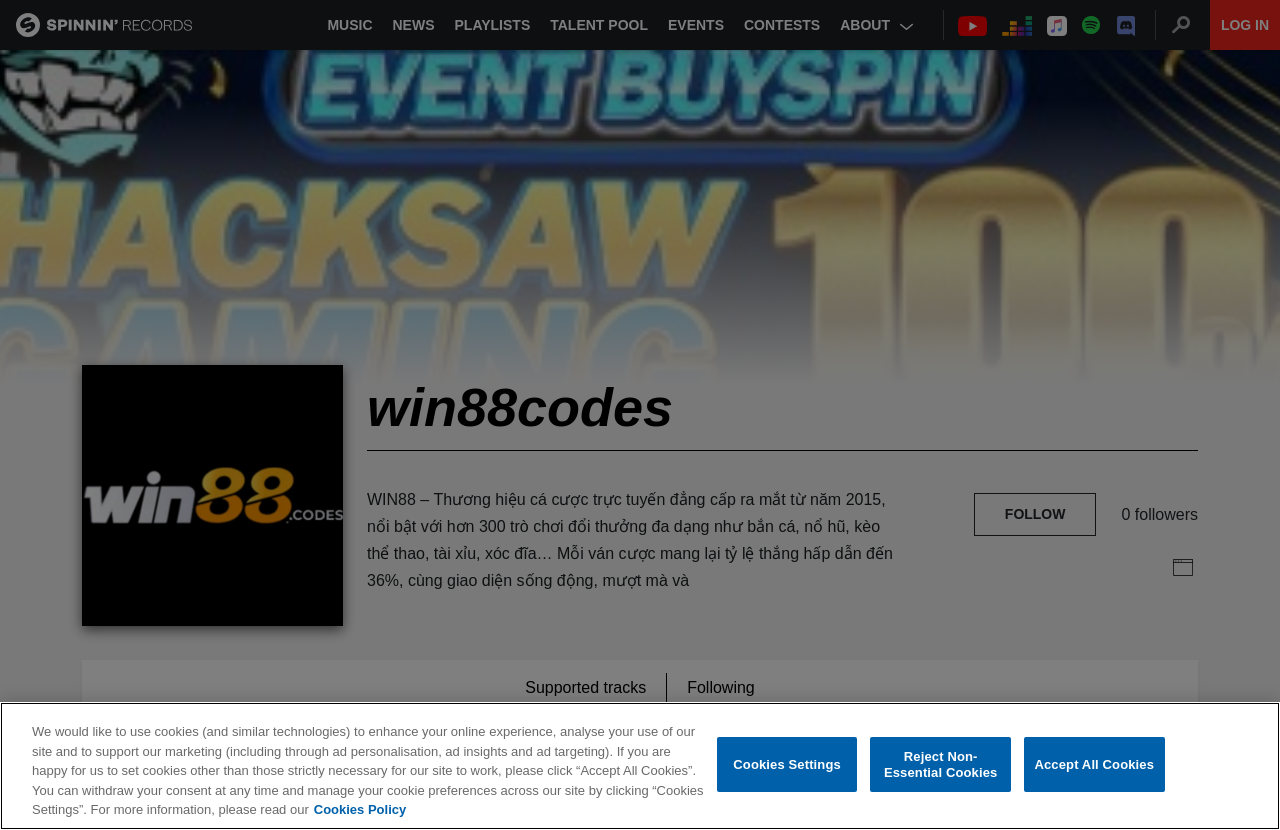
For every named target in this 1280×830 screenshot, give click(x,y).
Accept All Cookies (1094, 764)
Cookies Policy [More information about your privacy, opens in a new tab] (360, 809)
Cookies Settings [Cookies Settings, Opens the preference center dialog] (787, 764)
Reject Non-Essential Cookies (940, 764)
